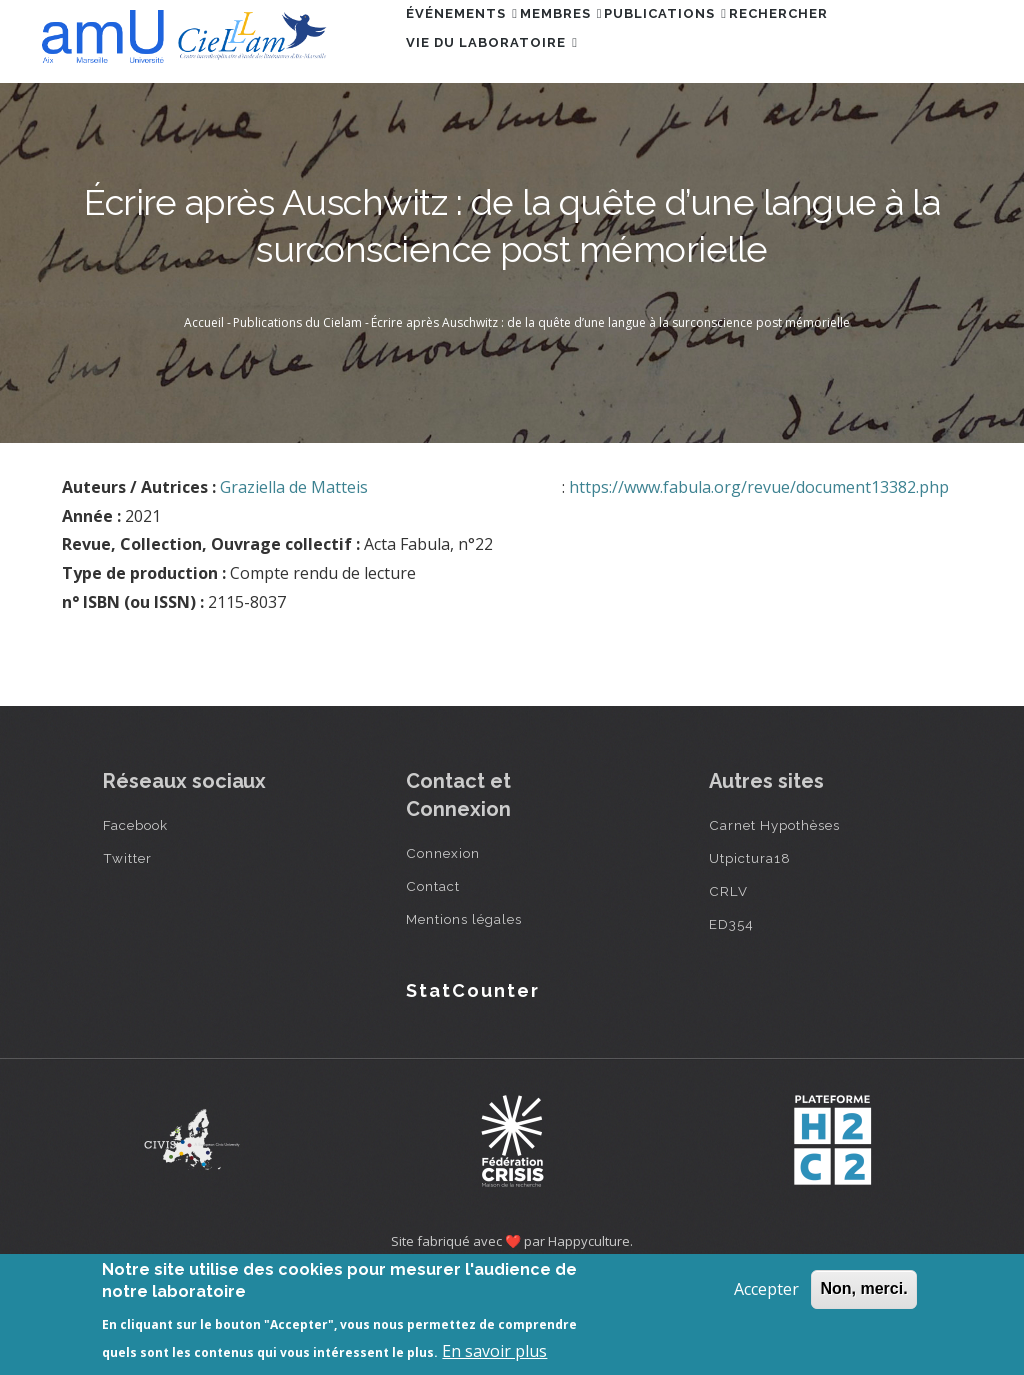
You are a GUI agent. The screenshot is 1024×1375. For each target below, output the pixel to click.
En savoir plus (494, 1351)
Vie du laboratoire (503, 130)
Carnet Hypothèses (774, 917)
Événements (473, 43)
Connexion (443, 945)
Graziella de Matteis (294, 579)
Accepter (766, 1289)
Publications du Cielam (297, 414)
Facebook (135, 917)
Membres (594, 43)
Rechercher (856, 43)
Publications (721, 43)
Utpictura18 (750, 950)
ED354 (731, 1016)
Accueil (204, 414)
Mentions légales (464, 1011)
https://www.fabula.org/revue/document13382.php (759, 579)
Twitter (127, 950)
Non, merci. (863, 1288)
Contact (433, 978)
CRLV (728, 983)
